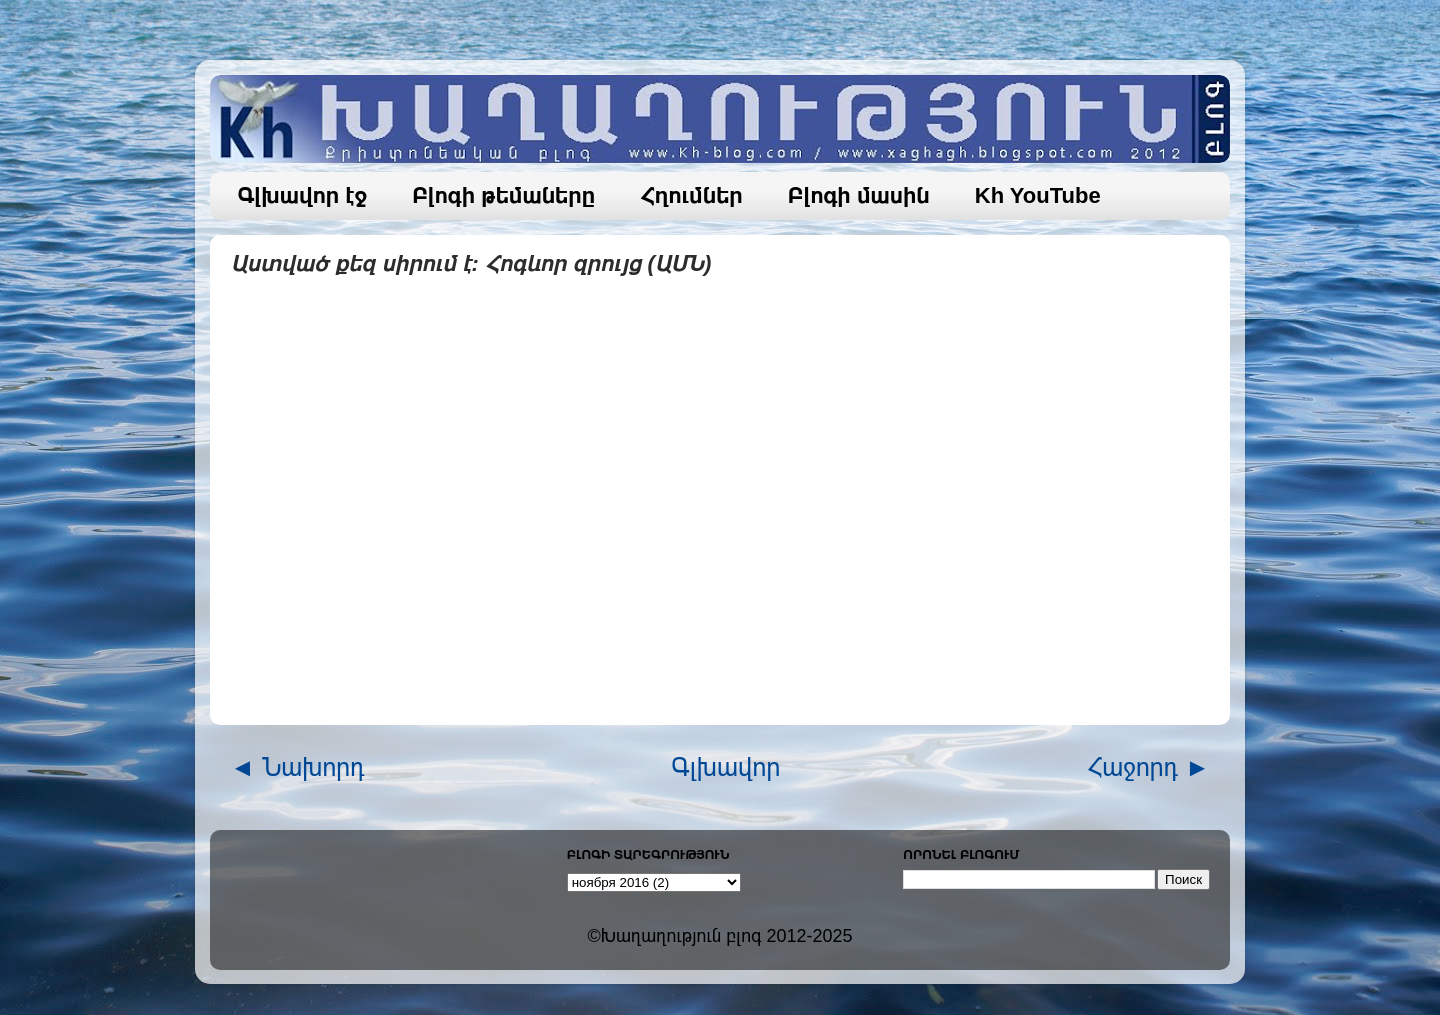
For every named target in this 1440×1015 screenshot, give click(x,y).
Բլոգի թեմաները (503, 195)
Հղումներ (691, 195)
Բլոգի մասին (859, 195)
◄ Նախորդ (297, 767)
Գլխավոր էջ (303, 195)
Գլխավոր (726, 767)
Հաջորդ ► (1148, 767)
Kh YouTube (1038, 195)
